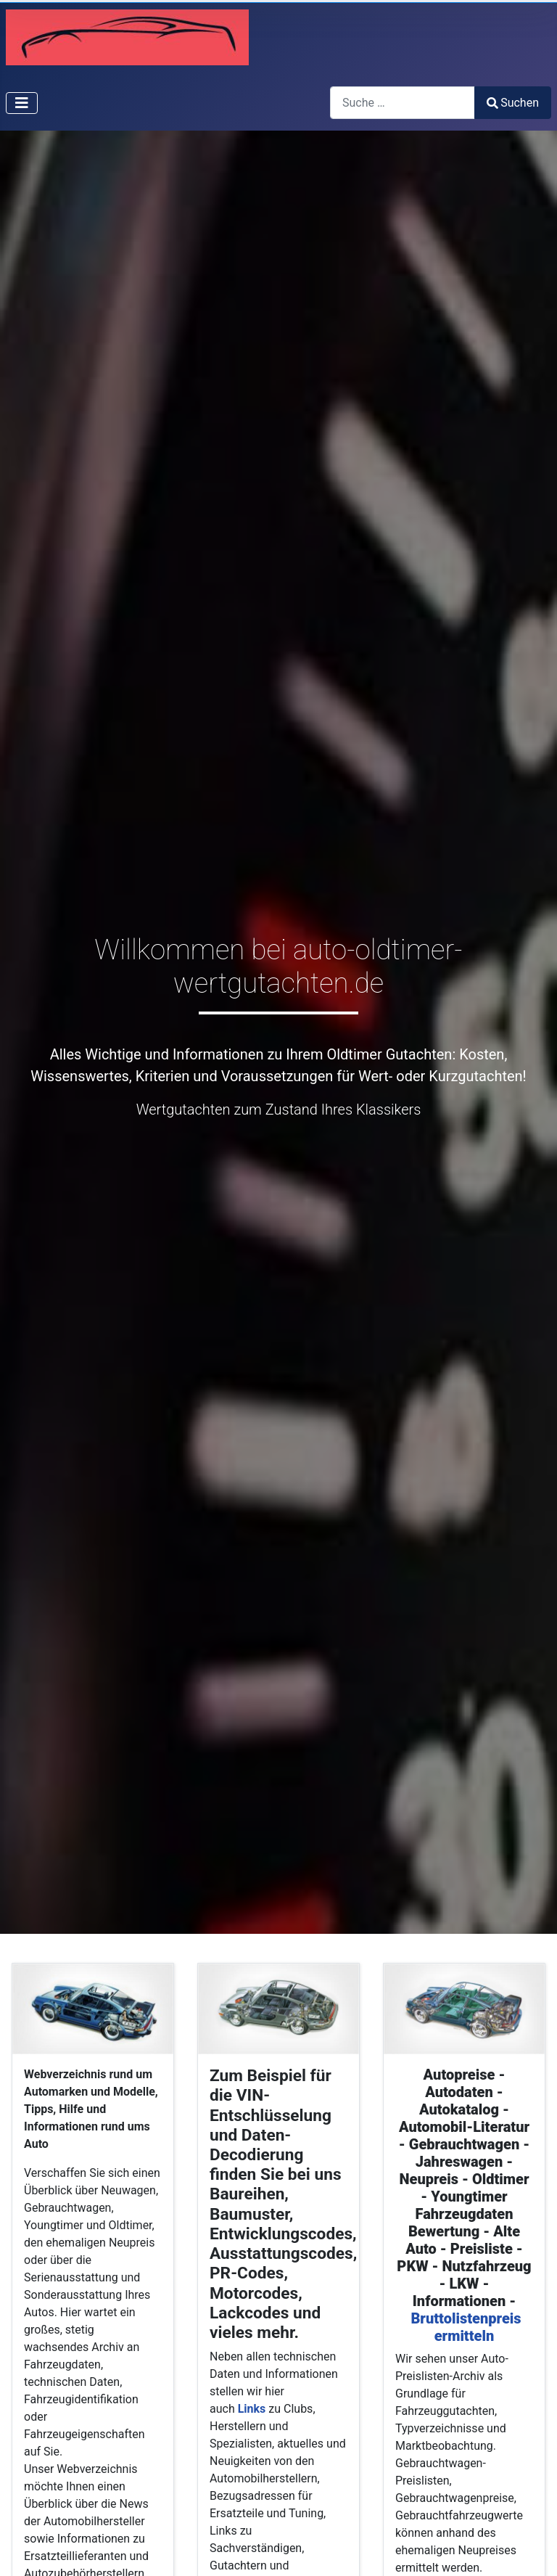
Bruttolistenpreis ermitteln (465, 2327)
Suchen (513, 103)
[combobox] (402, 102)
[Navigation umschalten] (22, 103)
